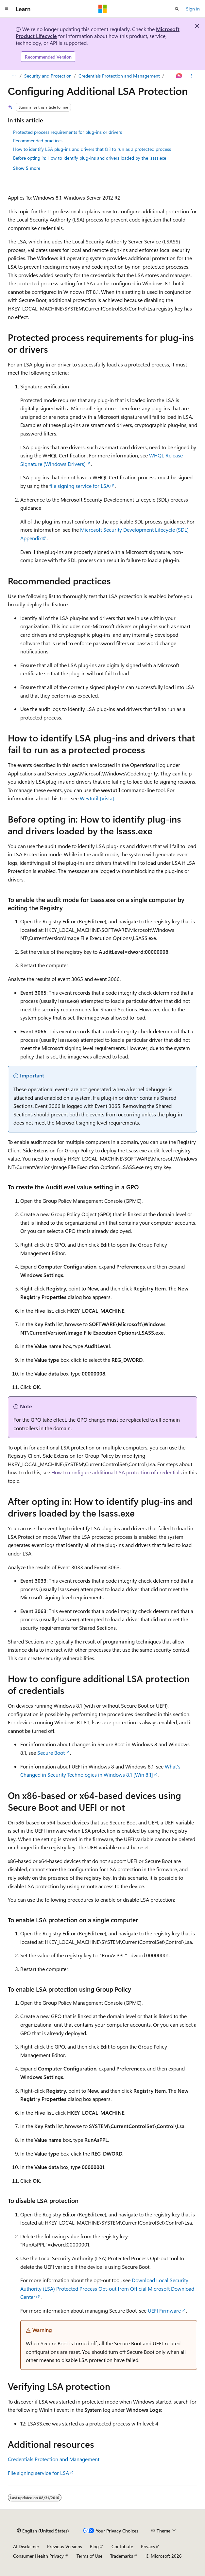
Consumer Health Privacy (38, 2556)
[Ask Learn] (179, 76)
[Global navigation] (6, 9)
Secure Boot (51, 1752)
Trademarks (121, 2556)
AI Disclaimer (26, 2546)
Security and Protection (48, 76)
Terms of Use (89, 2556)
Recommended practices (37, 140)
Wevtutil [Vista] (97, 798)
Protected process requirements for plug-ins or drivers (67, 132)
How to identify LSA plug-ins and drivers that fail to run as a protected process (92, 149)
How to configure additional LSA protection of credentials (116, 1472)
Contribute (122, 2546)
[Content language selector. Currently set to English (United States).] (43, 2530)
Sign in (193, 9)
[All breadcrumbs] (13, 76)
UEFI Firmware (164, 2310)
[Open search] (176, 9)
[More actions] (191, 76)
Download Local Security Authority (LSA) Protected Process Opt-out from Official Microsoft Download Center (107, 2288)
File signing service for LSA (38, 2472)
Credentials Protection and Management (119, 76)
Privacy (148, 2546)
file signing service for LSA (79, 485)
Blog (94, 2546)
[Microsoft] (102, 9)
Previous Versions (64, 2546)
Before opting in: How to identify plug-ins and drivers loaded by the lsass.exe (89, 158)
